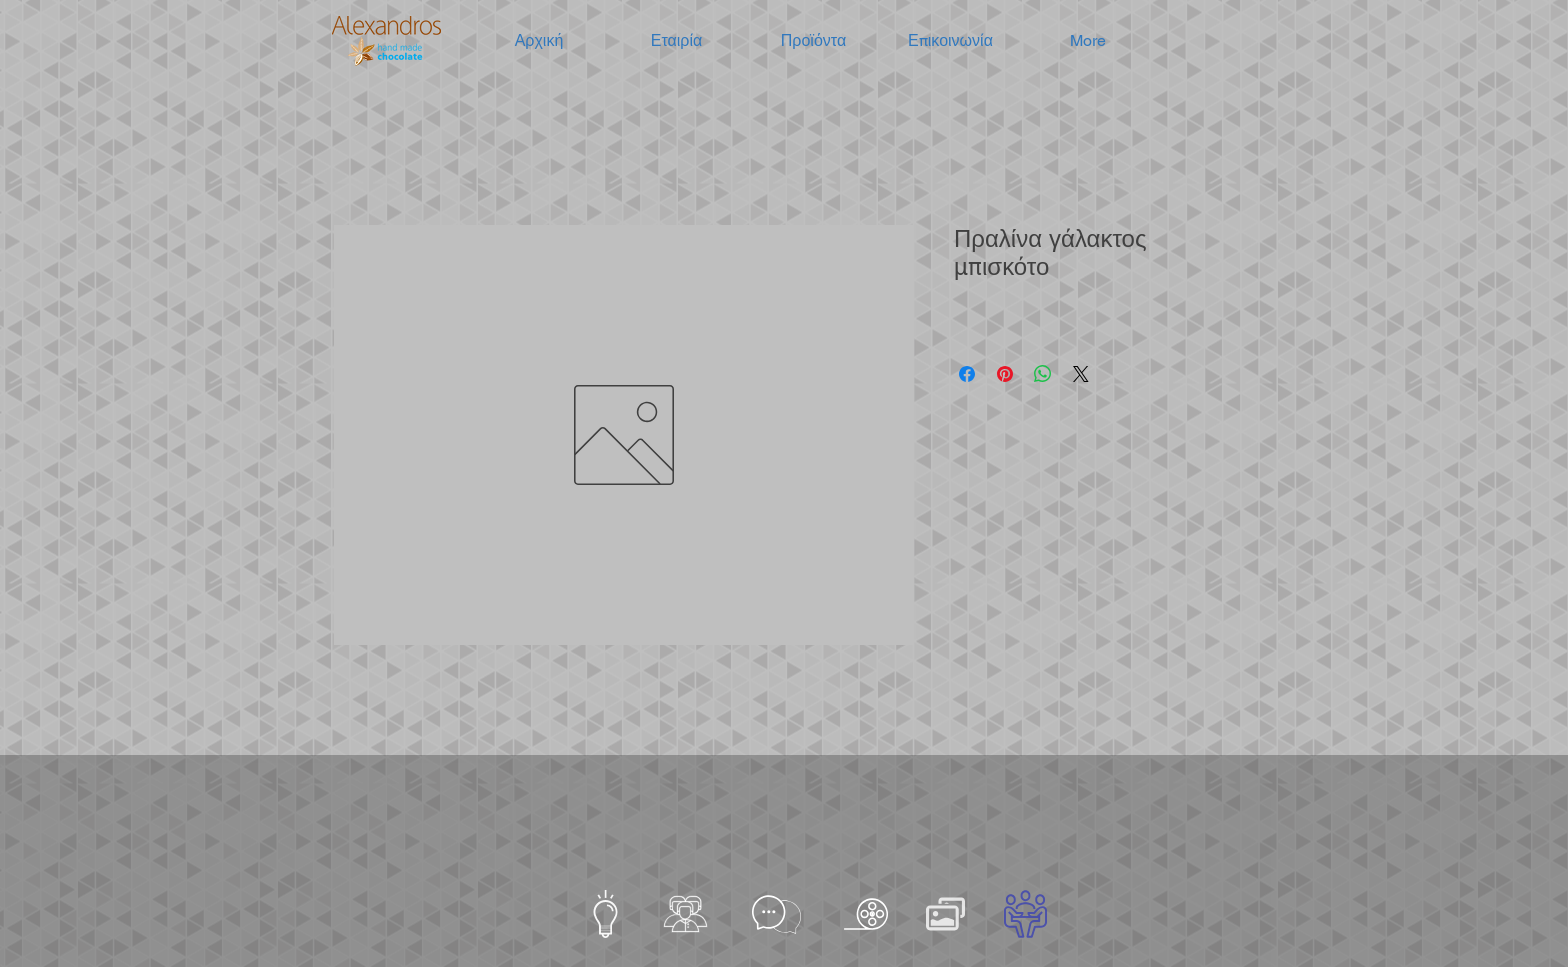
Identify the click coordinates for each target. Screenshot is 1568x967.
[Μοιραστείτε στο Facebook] (967, 374)
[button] (676, 41)
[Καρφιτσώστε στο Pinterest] (1005, 374)
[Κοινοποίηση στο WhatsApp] (1043, 374)
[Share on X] (1081, 374)
